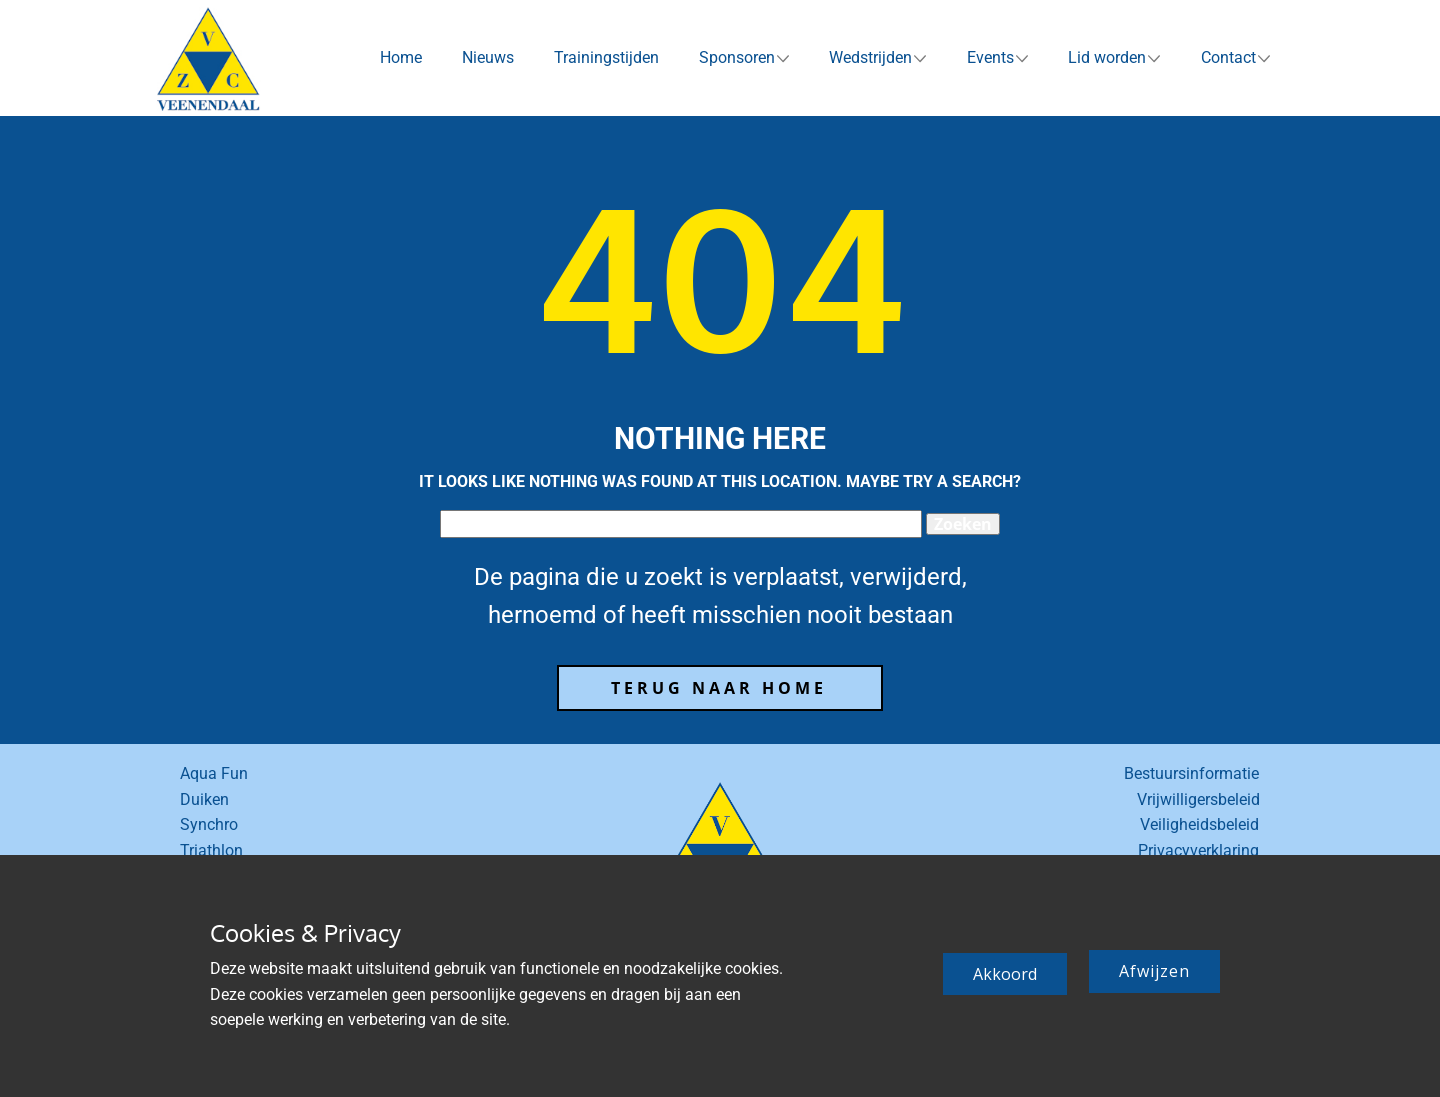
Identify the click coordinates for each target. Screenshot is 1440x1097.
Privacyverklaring (1198, 850)
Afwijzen (1154, 971)
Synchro (209, 824)
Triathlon (211, 850)
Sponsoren (737, 57)
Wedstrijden (870, 57)
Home (401, 57)
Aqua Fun (214, 773)
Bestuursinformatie (1191, 773)
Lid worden (1107, 57)
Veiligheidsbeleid (1199, 824)
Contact (1228, 57)
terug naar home (719, 688)
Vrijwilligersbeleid (1198, 799)
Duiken (204, 799)
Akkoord (1005, 974)
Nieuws (488, 57)
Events (990, 57)
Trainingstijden (606, 57)
